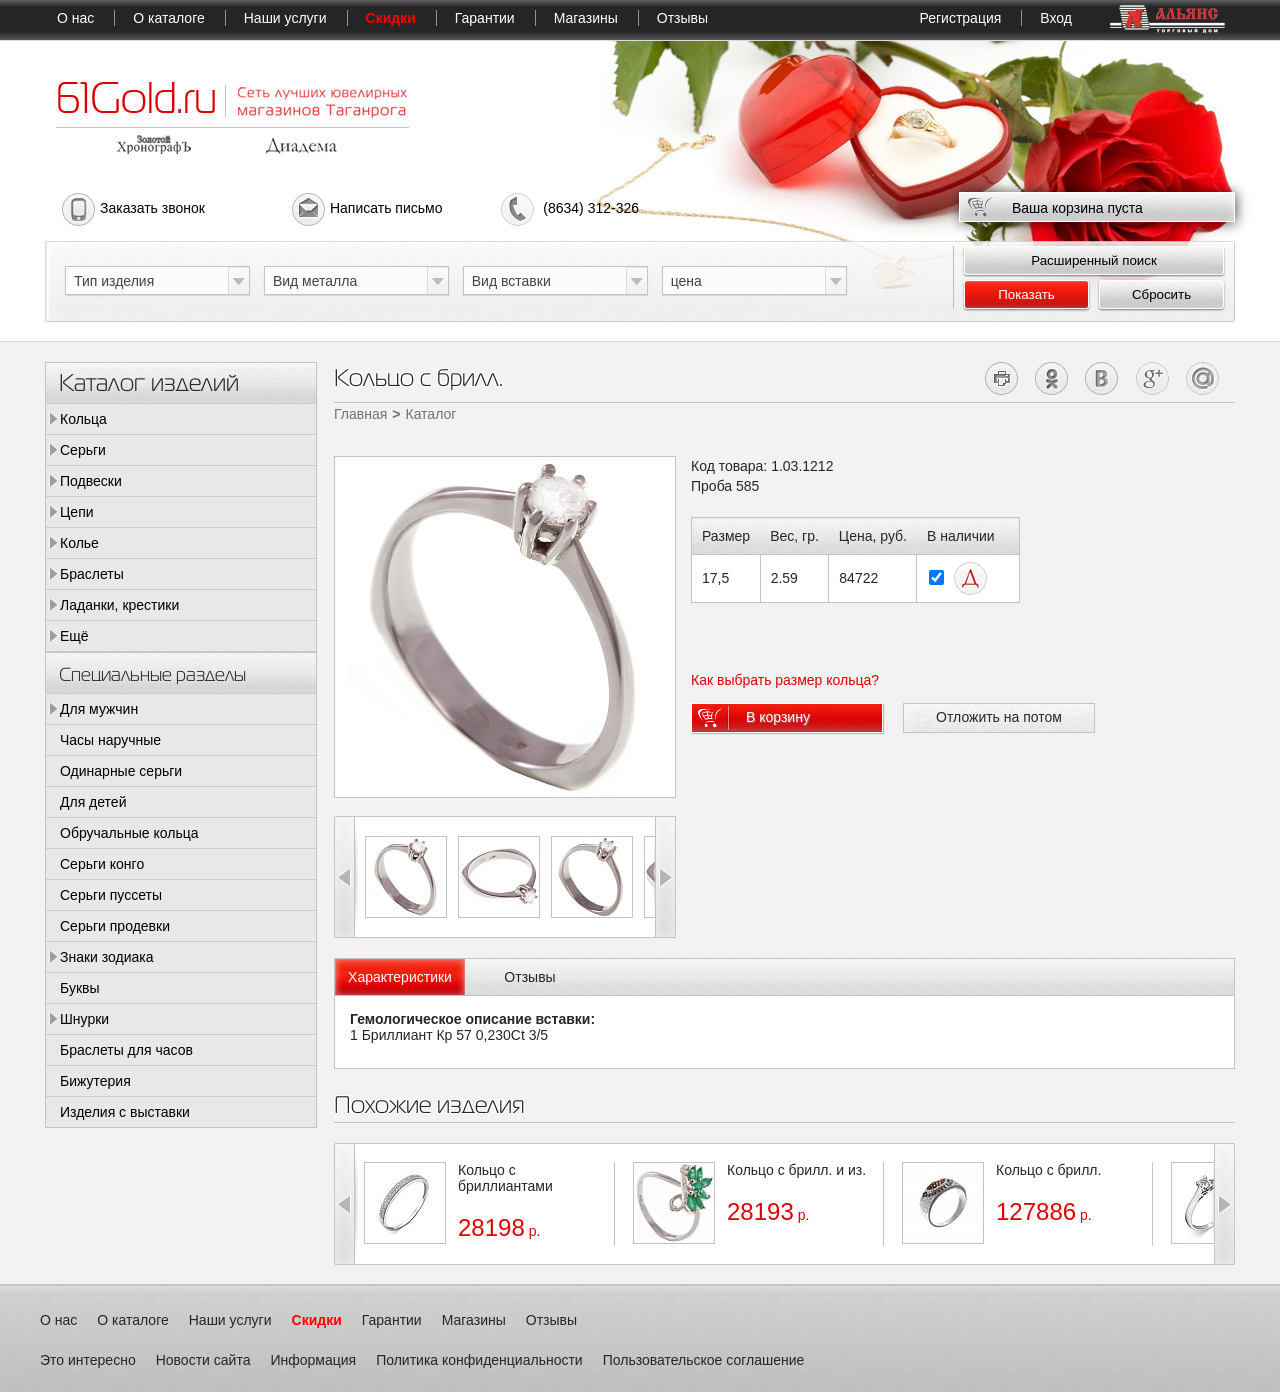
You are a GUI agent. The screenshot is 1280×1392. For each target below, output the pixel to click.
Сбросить (1161, 294)
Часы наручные (110, 740)
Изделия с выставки (125, 1112)
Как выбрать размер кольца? (785, 680)
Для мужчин (99, 709)
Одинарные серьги (121, 771)
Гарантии (485, 18)
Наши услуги (285, 18)
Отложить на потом (999, 717)
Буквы (80, 988)
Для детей (93, 802)
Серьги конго (102, 864)
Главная (360, 414)
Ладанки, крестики (119, 605)
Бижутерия (95, 1081)
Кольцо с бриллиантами (505, 1178)
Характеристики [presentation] (400, 977)
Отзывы (682, 18)
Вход (1056, 18)
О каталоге (168, 18)
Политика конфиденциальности (479, 1360)
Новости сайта (203, 1360)
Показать (1026, 294)
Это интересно (88, 1360)
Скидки (391, 18)
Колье (79, 543)
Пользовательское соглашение (704, 1360)
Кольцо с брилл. (1048, 1170)
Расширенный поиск (1094, 260)
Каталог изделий (149, 381)
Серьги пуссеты (111, 895)
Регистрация (960, 18)
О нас (75, 18)
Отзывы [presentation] (529, 977)
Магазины (586, 18)
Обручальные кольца (129, 833)
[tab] (400, 977)
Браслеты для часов (126, 1050)
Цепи (77, 512)
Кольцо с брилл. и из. (796, 1170)
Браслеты (92, 574)
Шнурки (84, 1019)
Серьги (83, 450)
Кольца (83, 419)
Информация (313, 1360)
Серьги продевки (115, 926)
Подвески (91, 481)
